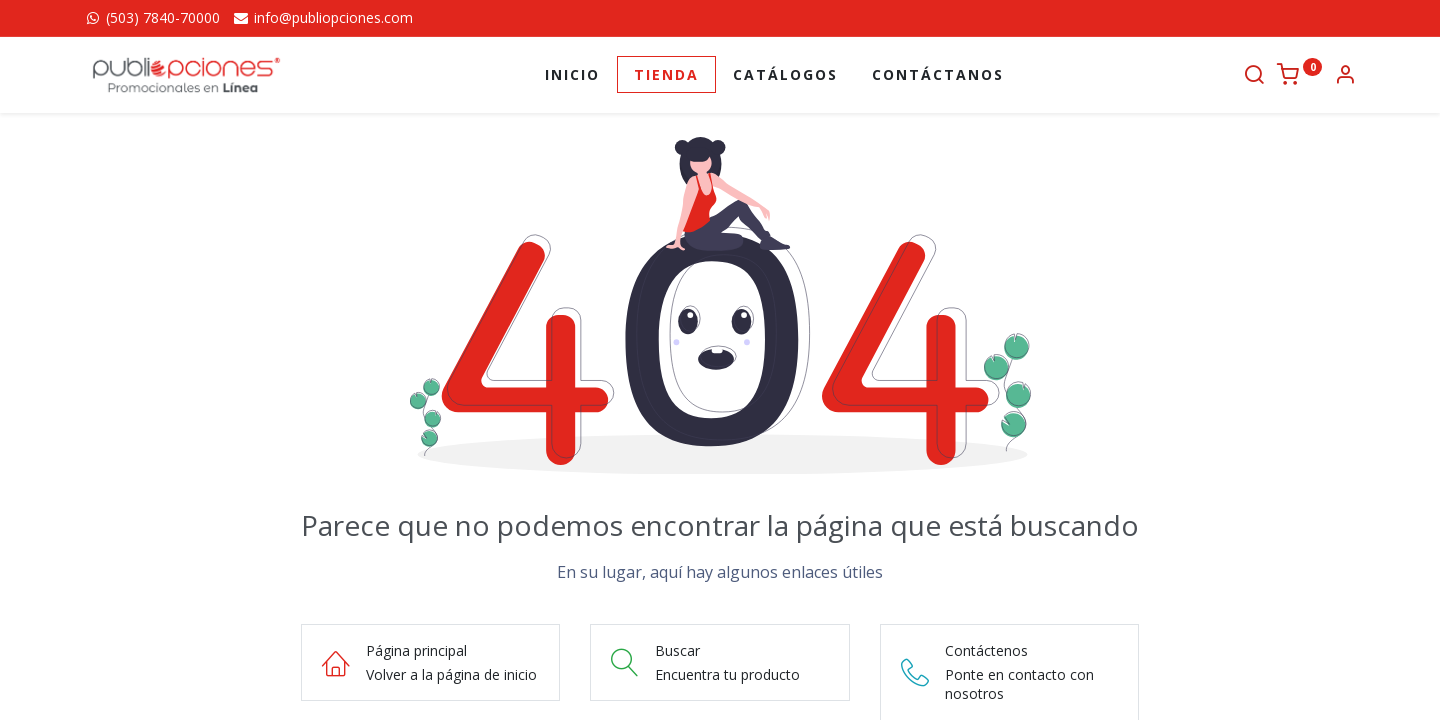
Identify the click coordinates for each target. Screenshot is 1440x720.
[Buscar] (1254, 76)
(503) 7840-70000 (152, 17)
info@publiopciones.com (322, 17)
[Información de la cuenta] (1345, 76)
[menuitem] (572, 75)
